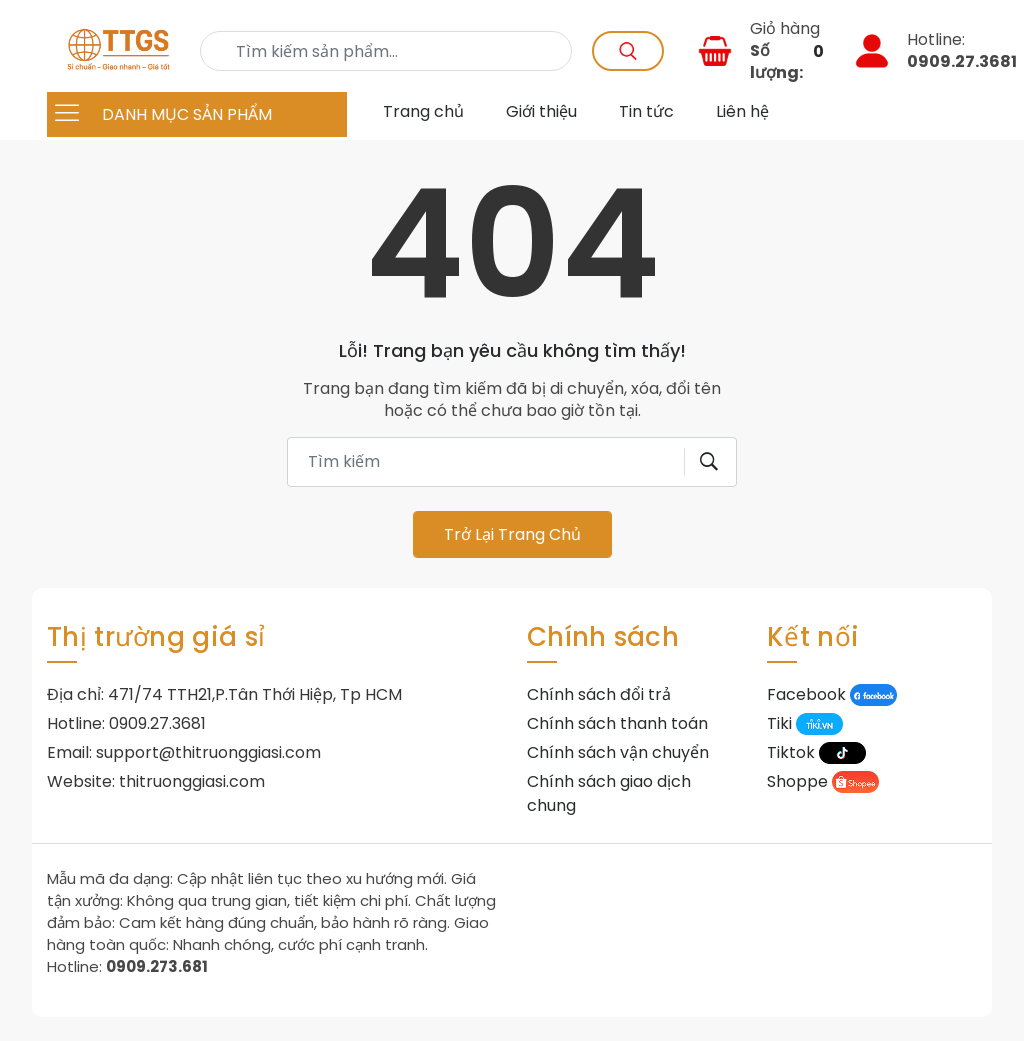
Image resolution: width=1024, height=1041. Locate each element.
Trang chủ (423, 111)
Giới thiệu (541, 111)
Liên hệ (742, 111)
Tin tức (646, 111)
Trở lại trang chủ (512, 534)
